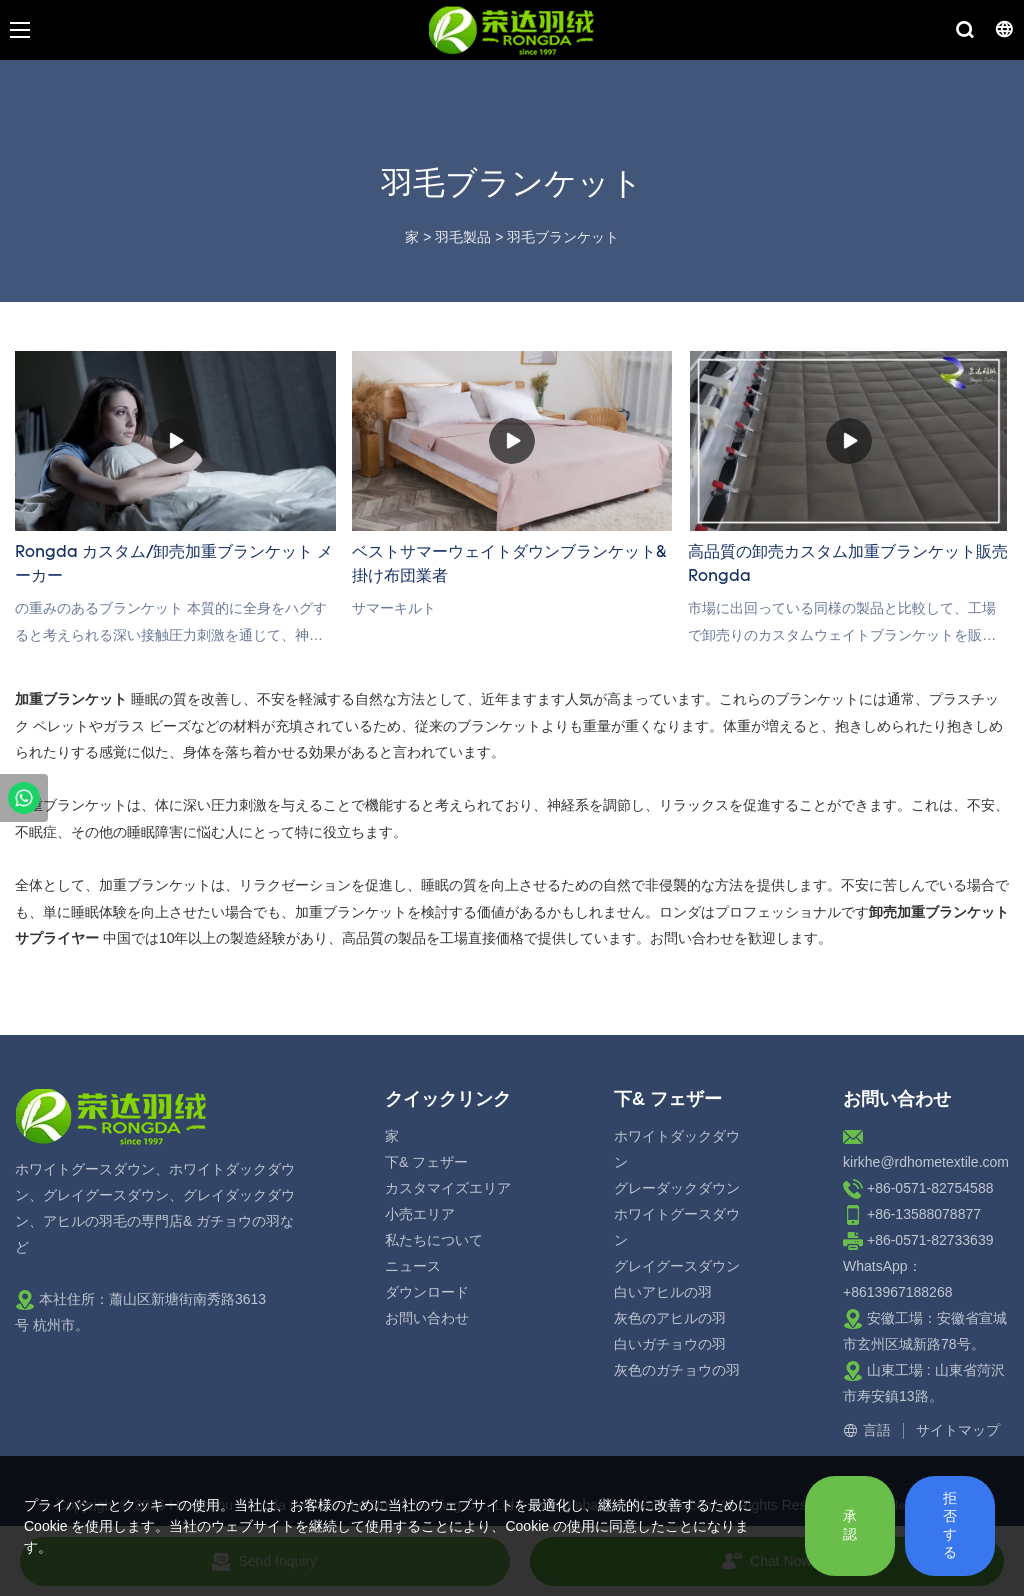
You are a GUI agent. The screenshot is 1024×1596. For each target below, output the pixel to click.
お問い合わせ (427, 1318)
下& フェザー (426, 1162)
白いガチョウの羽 (670, 1344)
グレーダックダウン (677, 1188)
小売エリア (420, 1214)
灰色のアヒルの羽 (670, 1318)
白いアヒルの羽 (663, 1292)
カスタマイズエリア (448, 1188)
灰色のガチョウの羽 (677, 1370)
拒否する (950, 1525)
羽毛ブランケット (563, 237)
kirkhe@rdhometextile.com (926, 1162)
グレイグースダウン (677, 1266)
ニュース (413, 1266)
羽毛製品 (463, 237)
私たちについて (434, 1240)
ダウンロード (427, 1292)
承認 (850, 1525)
